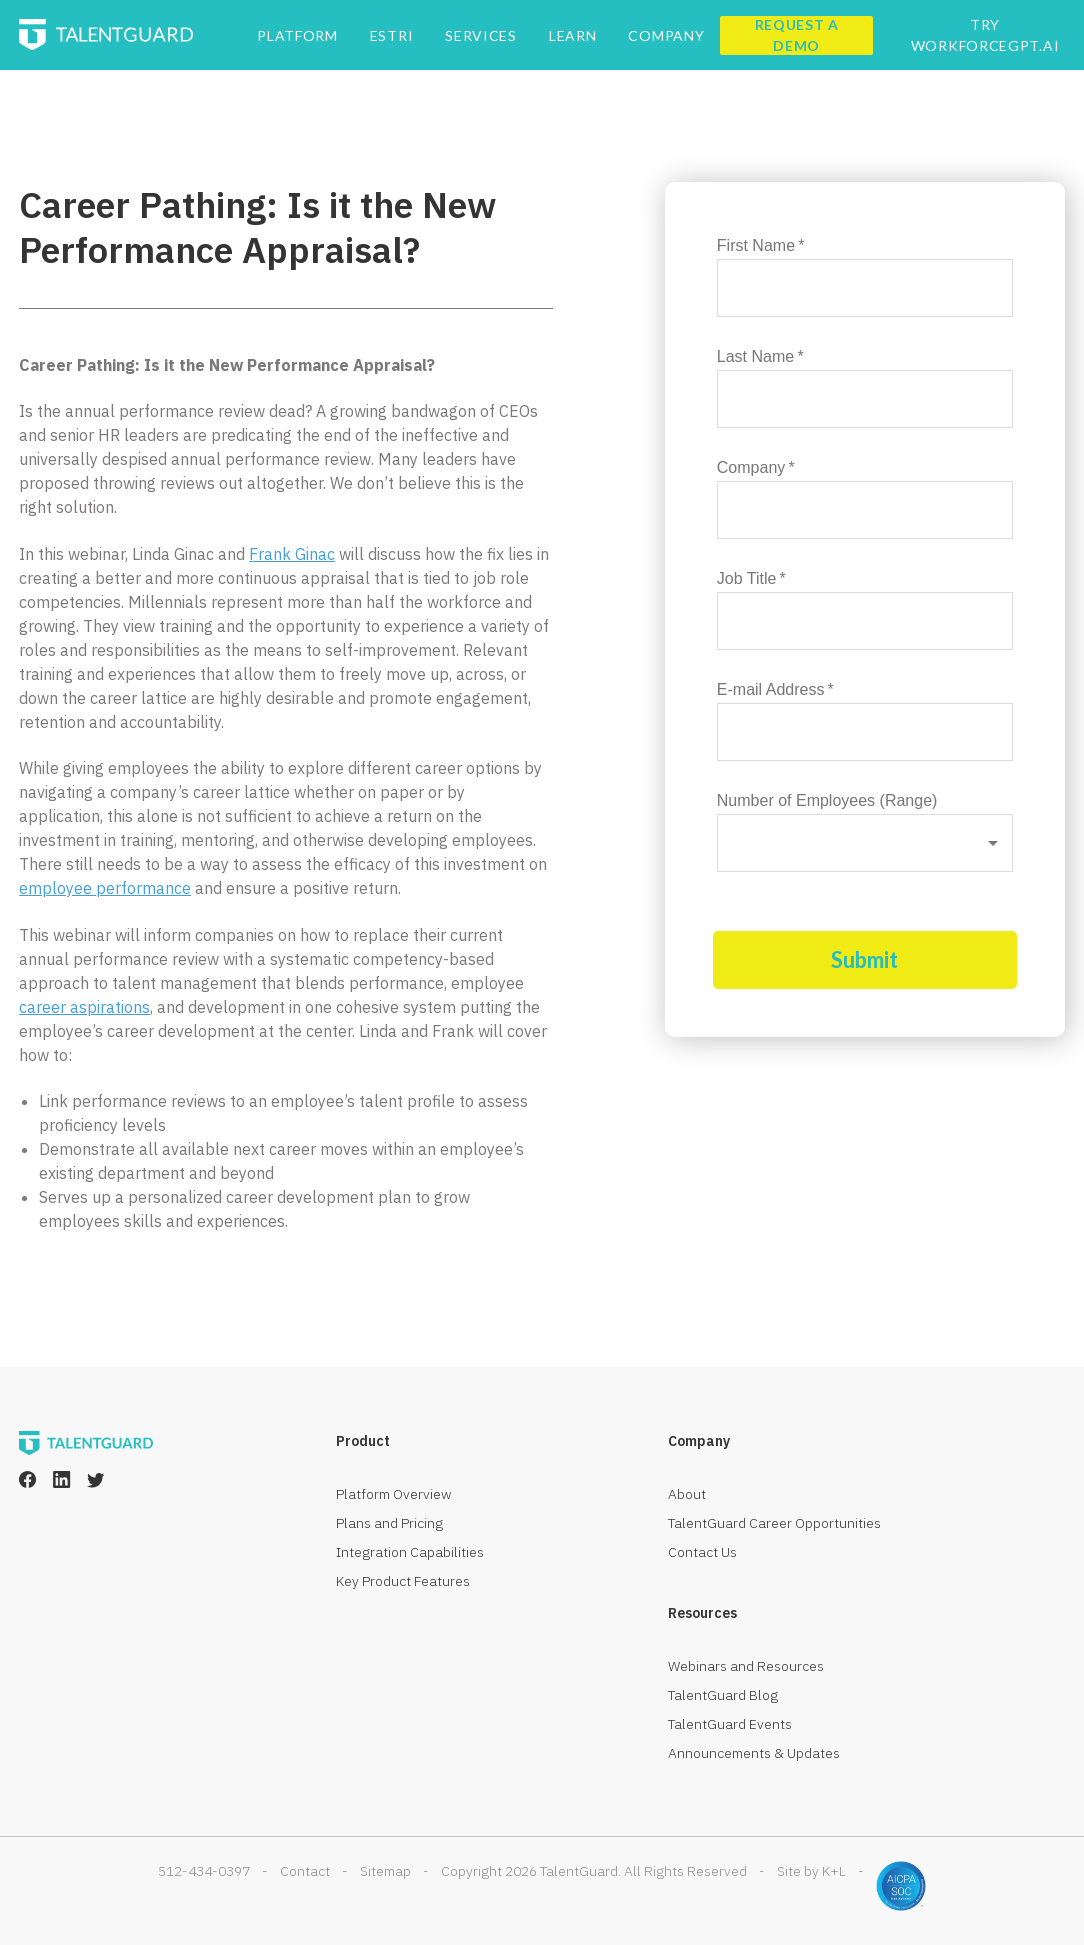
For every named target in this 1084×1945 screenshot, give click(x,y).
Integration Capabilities (410, 1552)
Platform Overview (394, 1494)
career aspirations (84, 1007)
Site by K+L (811, 1871)
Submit (864, 959)
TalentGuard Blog (723, 1695)
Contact (305, 1871)
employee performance (105, 888)
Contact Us (702, 1552)
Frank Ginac (292, 554)
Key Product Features (403, 1581)
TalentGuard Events (730, 1724)
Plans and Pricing (389, 1523)
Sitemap (385, 1871)
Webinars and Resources (746, 1666)
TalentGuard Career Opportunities (774, 1523)
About (687, 1494)
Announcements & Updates (754, 1753)
